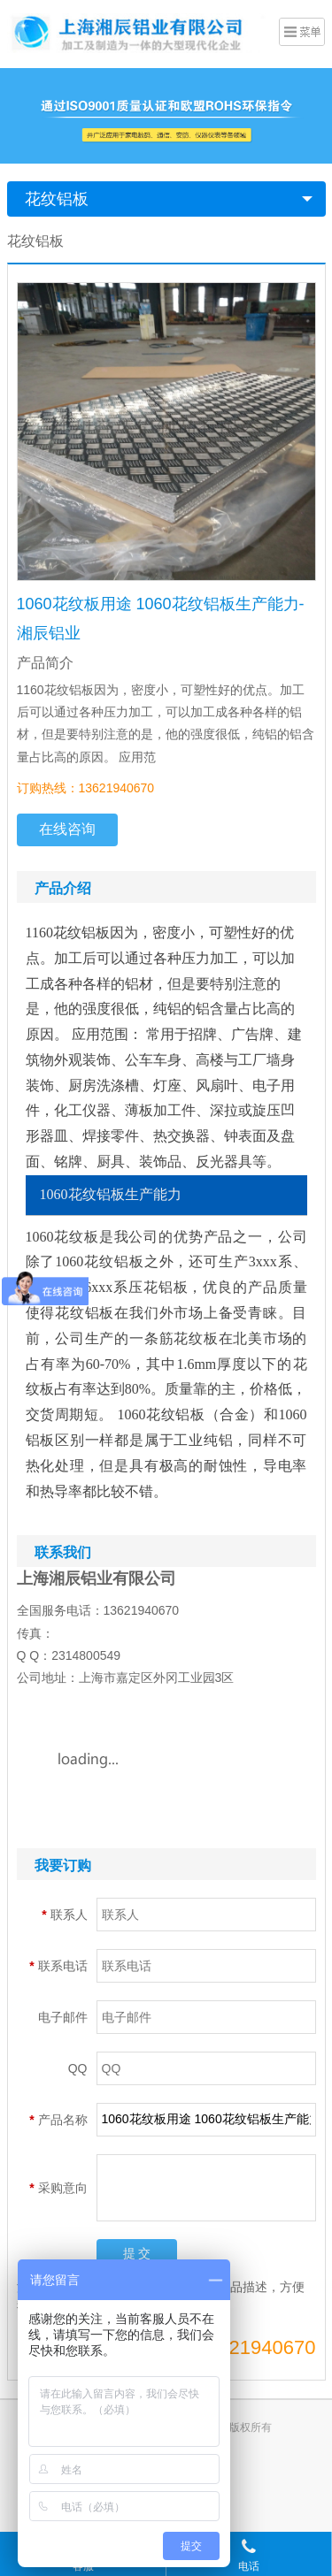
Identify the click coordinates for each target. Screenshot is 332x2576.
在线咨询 (67, 829)
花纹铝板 (57, 199)
